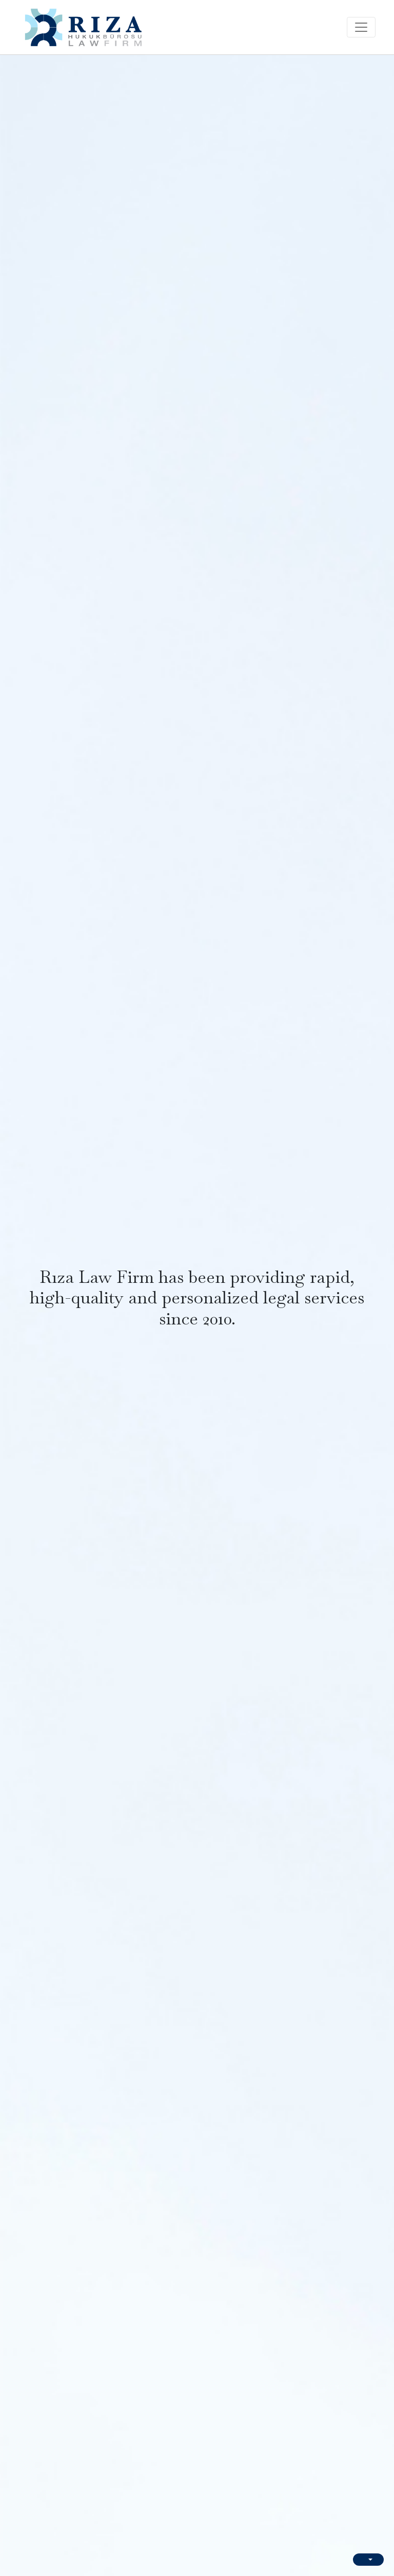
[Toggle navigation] (361, 27)
